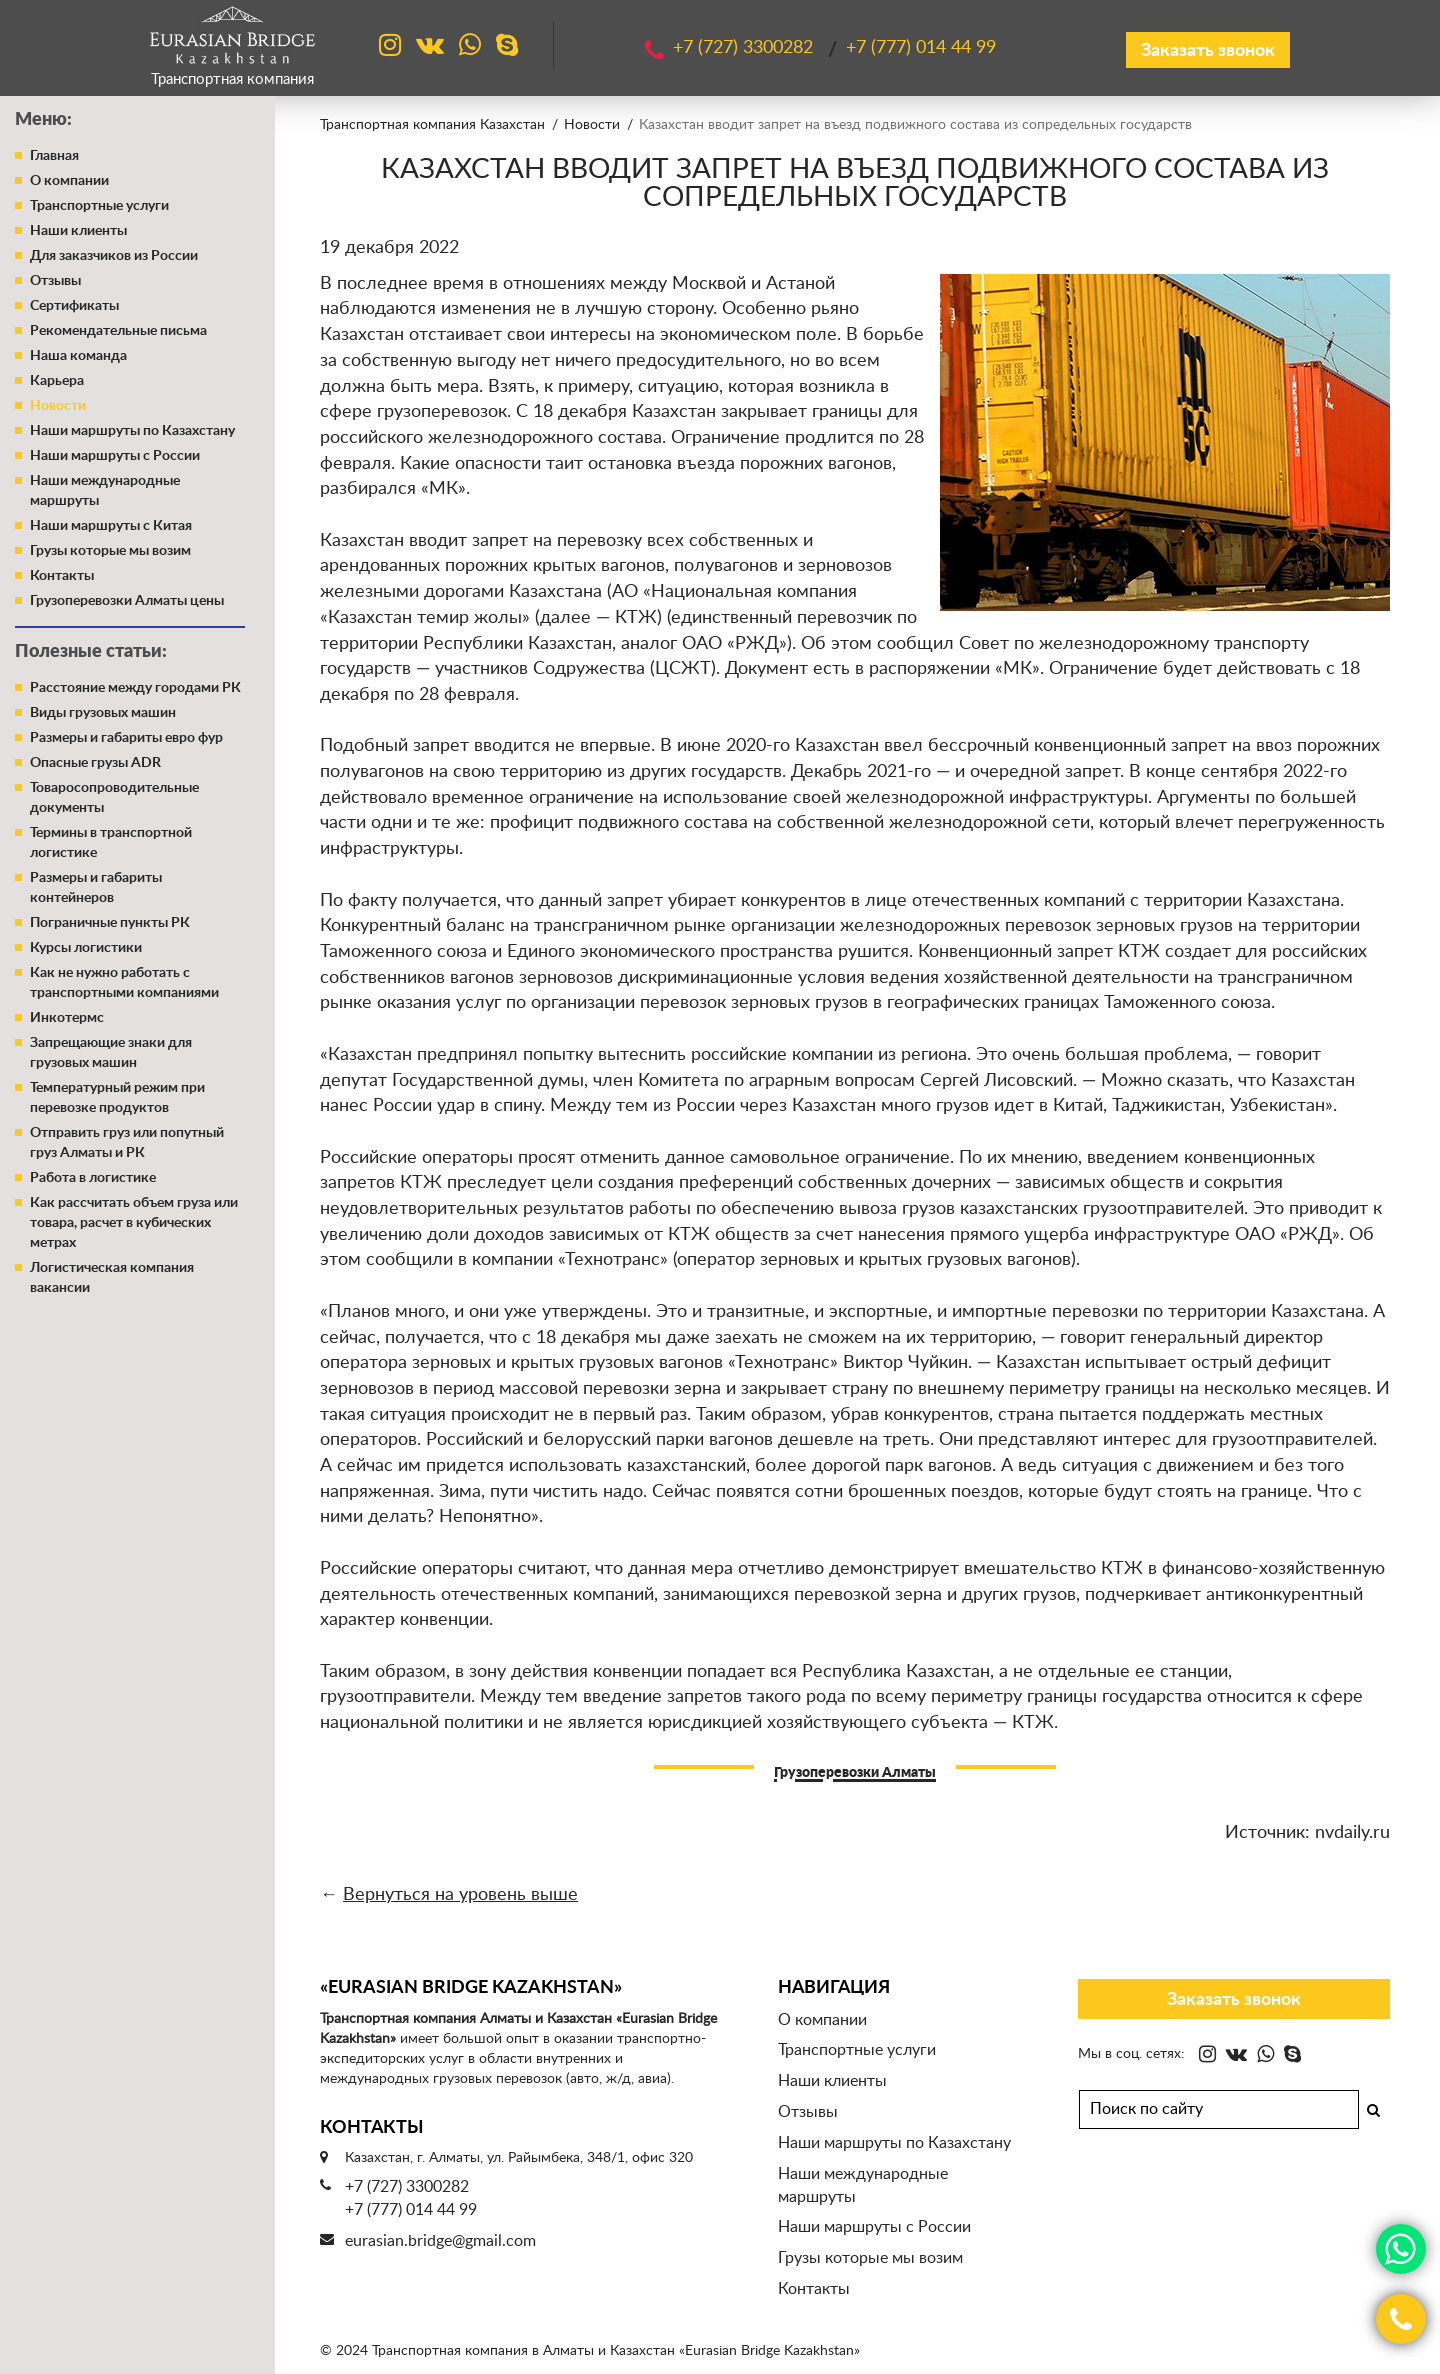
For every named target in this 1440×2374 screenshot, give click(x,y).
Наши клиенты (78, 231)
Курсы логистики (86, 948)
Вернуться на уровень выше (460, 1895)
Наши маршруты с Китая (111, 526)
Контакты (62, 576)
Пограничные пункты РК (110, 923)
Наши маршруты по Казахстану (132, 431)
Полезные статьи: (91, 652)
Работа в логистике (93, 1178)
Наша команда (78, 356)
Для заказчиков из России (114, 256)
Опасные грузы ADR (95, 763)
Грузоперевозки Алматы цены (127, 601)
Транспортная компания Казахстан (432, 125)
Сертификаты (74, 306)
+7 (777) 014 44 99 (411, 2210)
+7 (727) (745, 48)
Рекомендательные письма (118, 331)
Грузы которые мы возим (110, 551)
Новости (58, 406)
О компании (69, 181)
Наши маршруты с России (115, 456)
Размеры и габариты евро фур (126, 738)
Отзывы (55, 281)
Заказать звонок (1208, 51)
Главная (54, 156)
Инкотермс (67, 1018)
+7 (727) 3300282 (407, 2187)
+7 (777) (921, 48)
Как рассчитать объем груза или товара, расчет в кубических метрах (134, 1223)
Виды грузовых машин (103, 713)
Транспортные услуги (99, 206)
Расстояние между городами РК (135, 688)
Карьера (57, 381)
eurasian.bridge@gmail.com (440, 2241)
